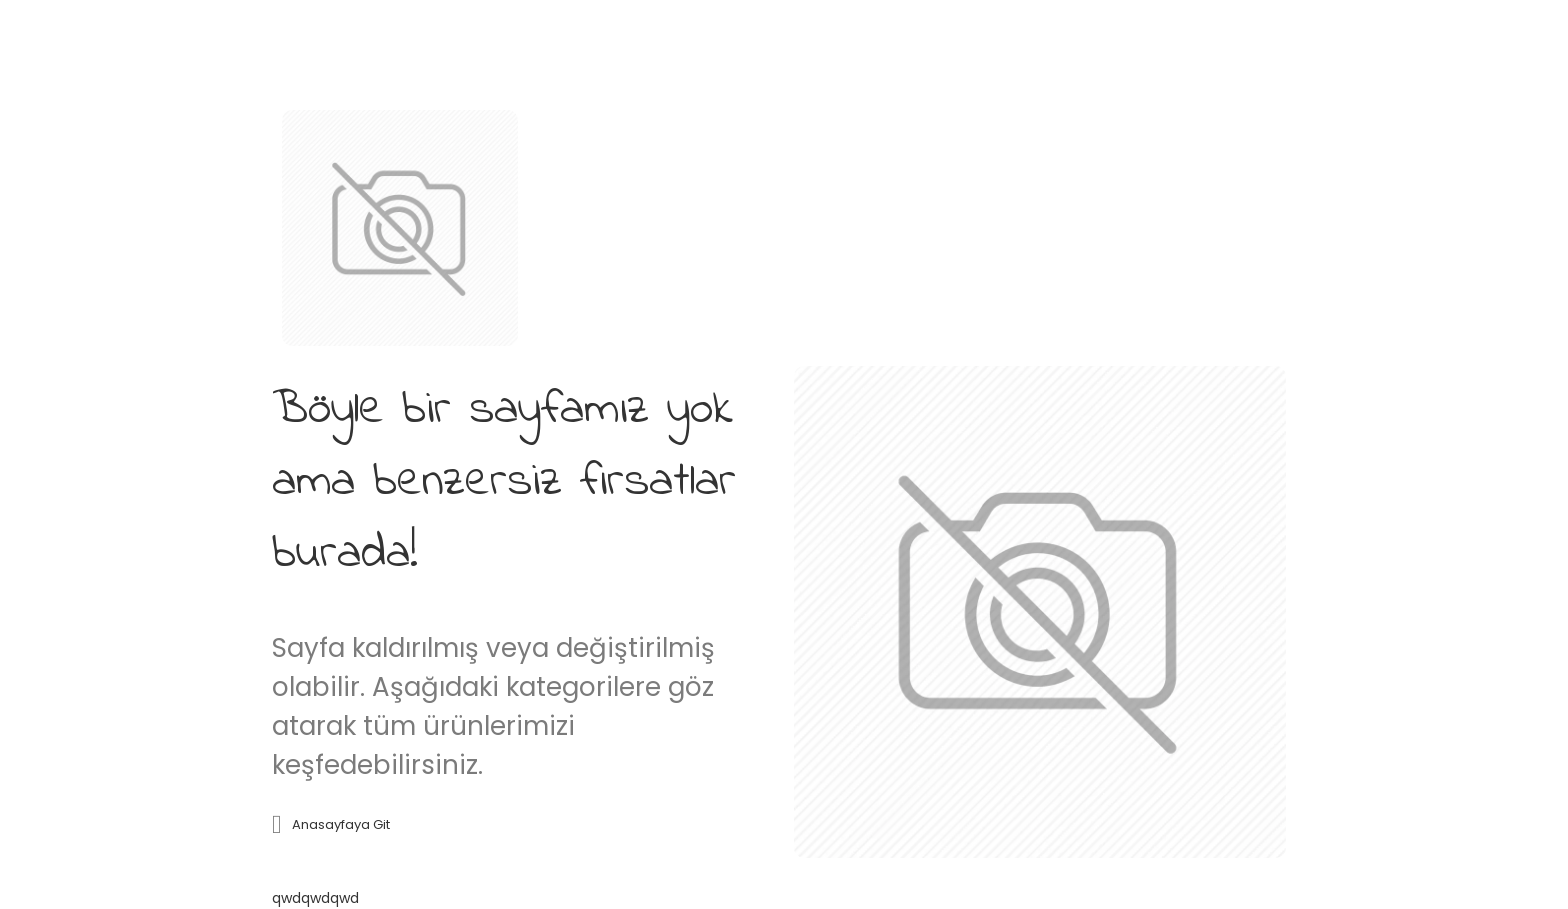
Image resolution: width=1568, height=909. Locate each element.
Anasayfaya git (341, 824)
